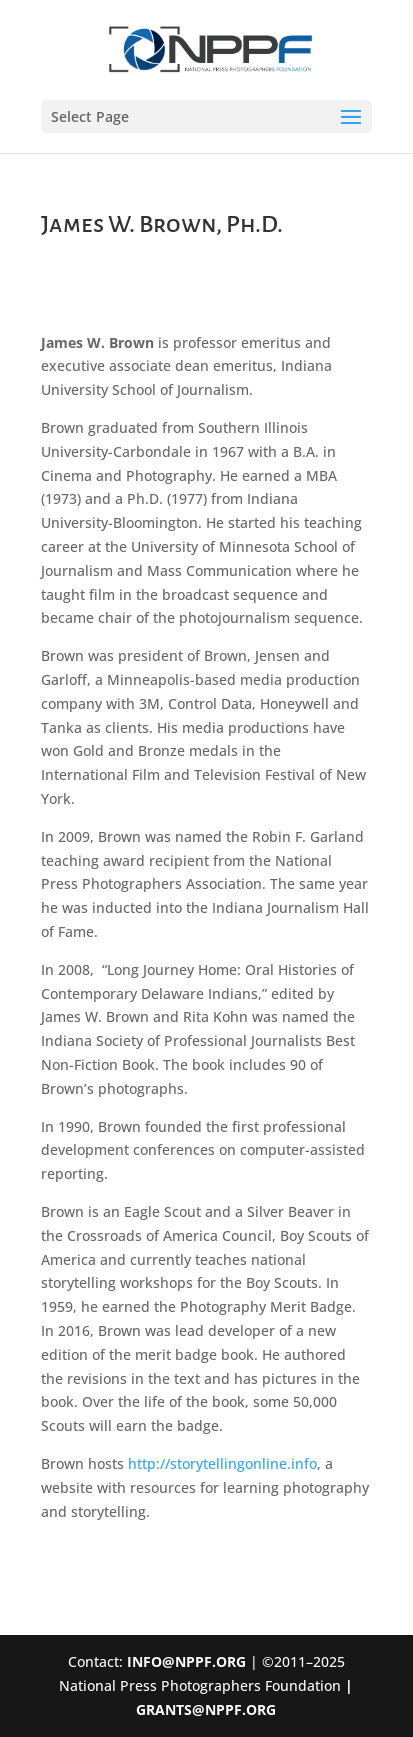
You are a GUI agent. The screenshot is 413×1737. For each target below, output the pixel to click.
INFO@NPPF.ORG (186, 1661)
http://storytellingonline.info (222, 1463)
